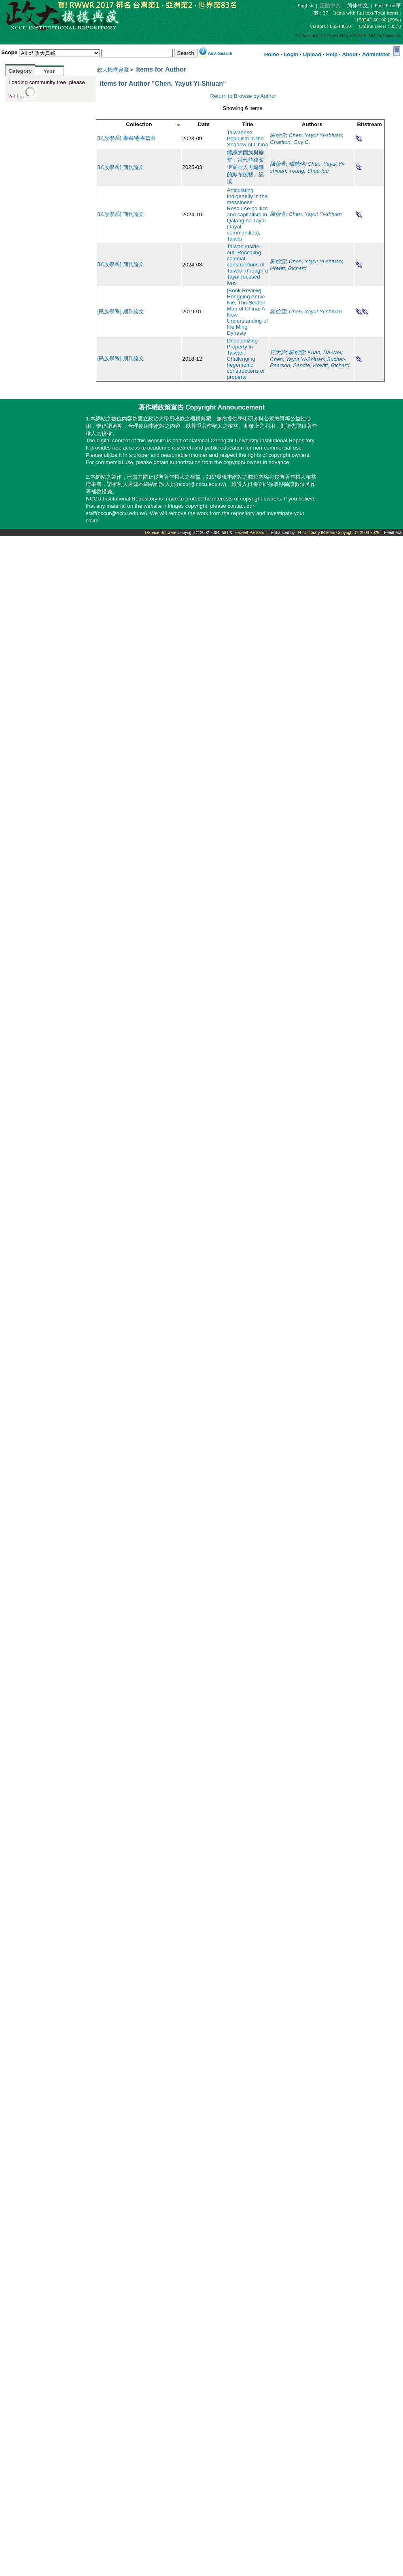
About (350, 54)
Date (204, 124)
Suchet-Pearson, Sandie (307, 362)
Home (271, 54)
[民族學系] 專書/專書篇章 (127, 138)
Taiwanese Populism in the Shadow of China (247, 138)
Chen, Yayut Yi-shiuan (315, 135)
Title (247, 124)
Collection (139, 124)
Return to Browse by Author (243, 96)
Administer (376, 54)
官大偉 (278, 352)
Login (291, 54)
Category (20, 71)
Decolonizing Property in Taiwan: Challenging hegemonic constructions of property (246, 359)
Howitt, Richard (288, 268)
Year (49, 71)
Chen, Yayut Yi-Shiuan (297, 359)
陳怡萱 (278, 135)
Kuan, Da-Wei (324, 352)
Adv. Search (220, 53)
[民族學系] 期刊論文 (121, 167)
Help (331, 54)
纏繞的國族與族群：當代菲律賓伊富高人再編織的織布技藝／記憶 (245, 167)
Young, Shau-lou (309, 171)
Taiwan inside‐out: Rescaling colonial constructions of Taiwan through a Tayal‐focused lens (247, 264)
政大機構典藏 (113, 70)
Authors (312, 124)
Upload (312, 54)
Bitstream (369, 124)
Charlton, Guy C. (290, 142)
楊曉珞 (297, 164)
